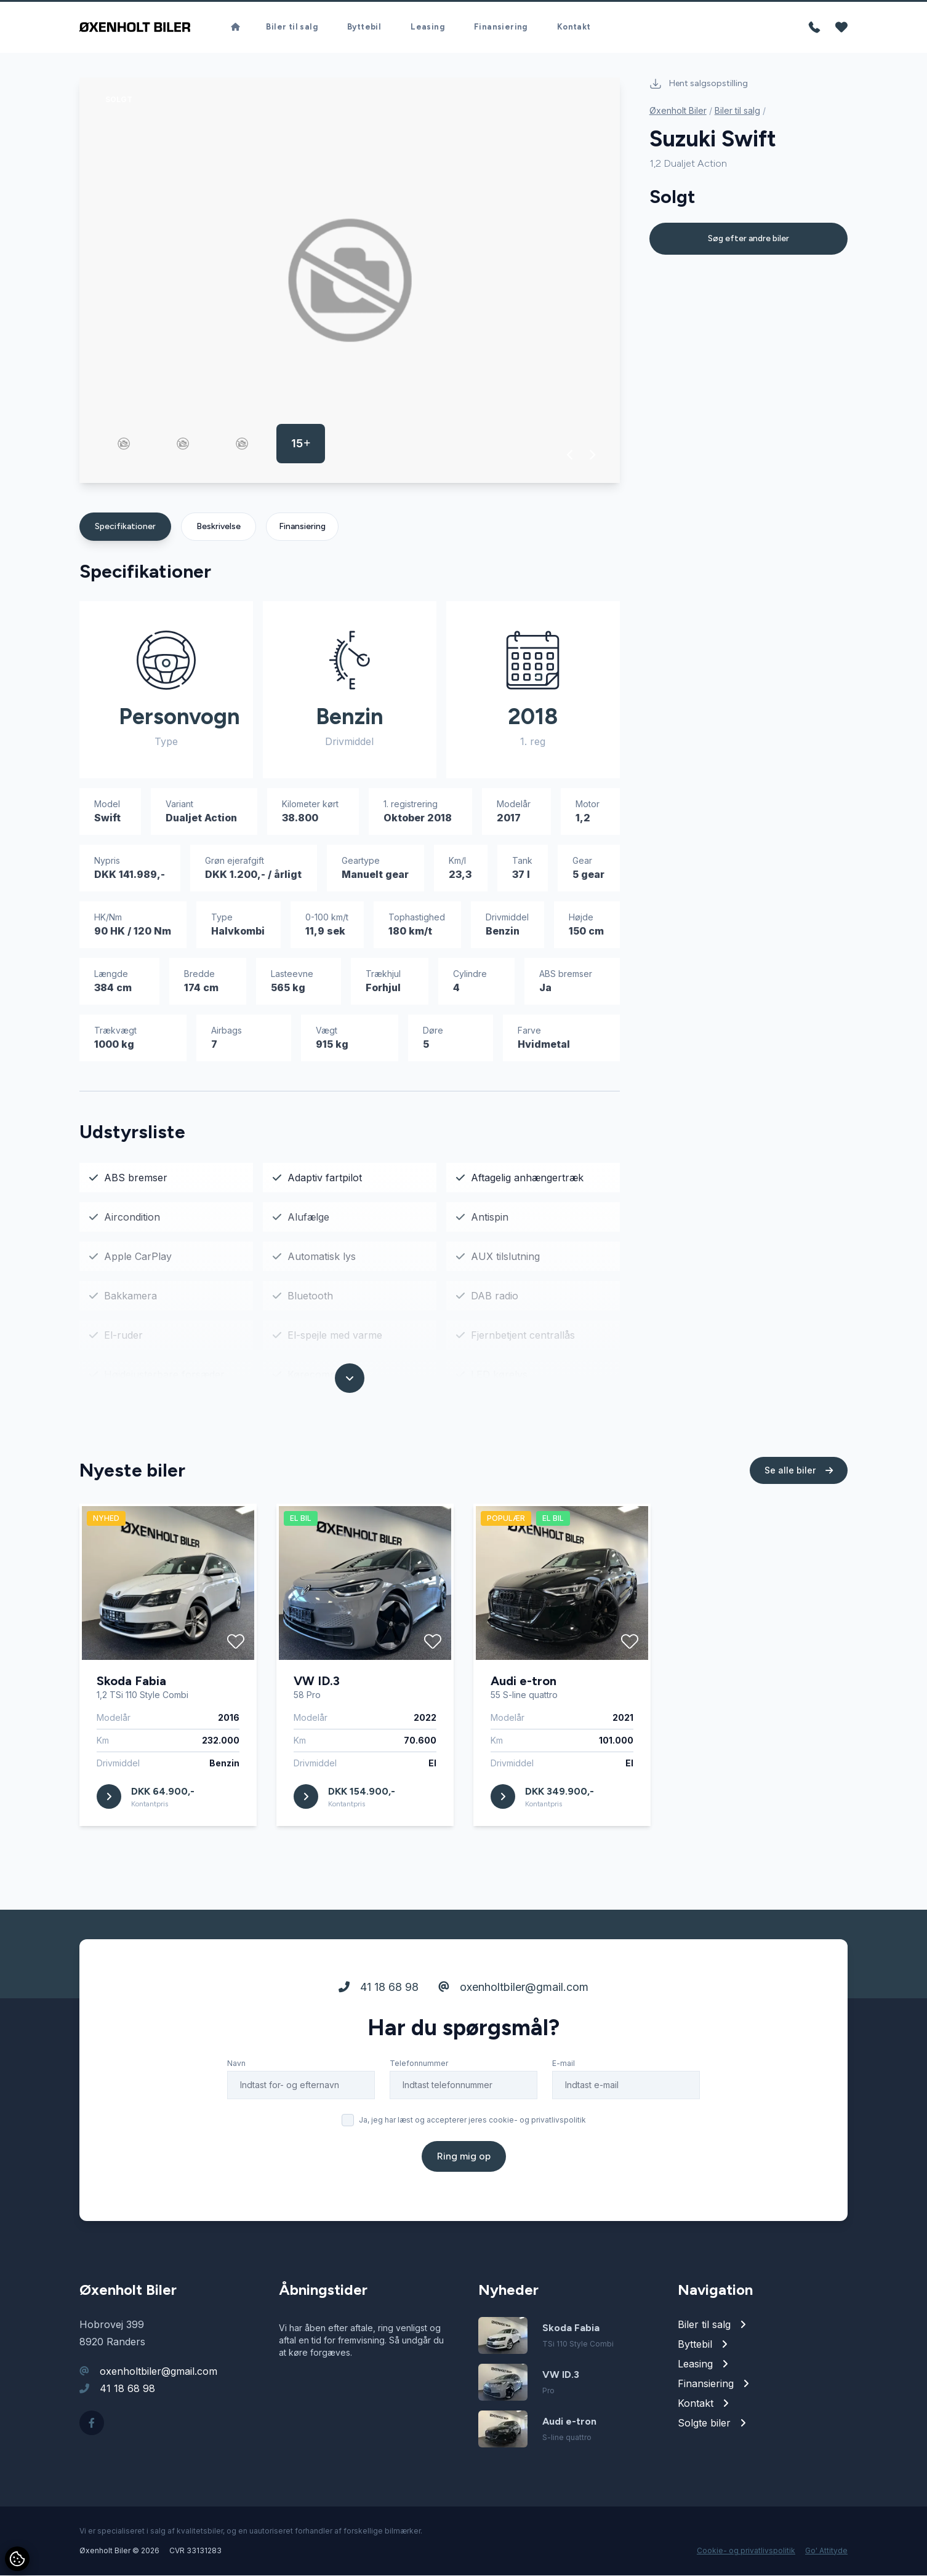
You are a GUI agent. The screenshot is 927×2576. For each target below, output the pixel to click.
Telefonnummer (419, 2063)
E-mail (563, 2063)
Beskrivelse (218, 527)
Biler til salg (292, 27)
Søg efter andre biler (748, 239)
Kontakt (574, 27)
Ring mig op (464, 2157)
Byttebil (364, 27)
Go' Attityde (826, 2551)
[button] (570, 455)
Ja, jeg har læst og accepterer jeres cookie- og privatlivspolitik (472, 2120)
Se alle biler (798, 1470)
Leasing (427, 27)
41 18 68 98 (379, 1987)
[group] (349, 281)
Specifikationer (125, 527)
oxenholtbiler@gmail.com (513, 1987)
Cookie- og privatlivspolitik (746, 2551)
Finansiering (501, 27)
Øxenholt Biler (678, 111)
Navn (236, 2063)
